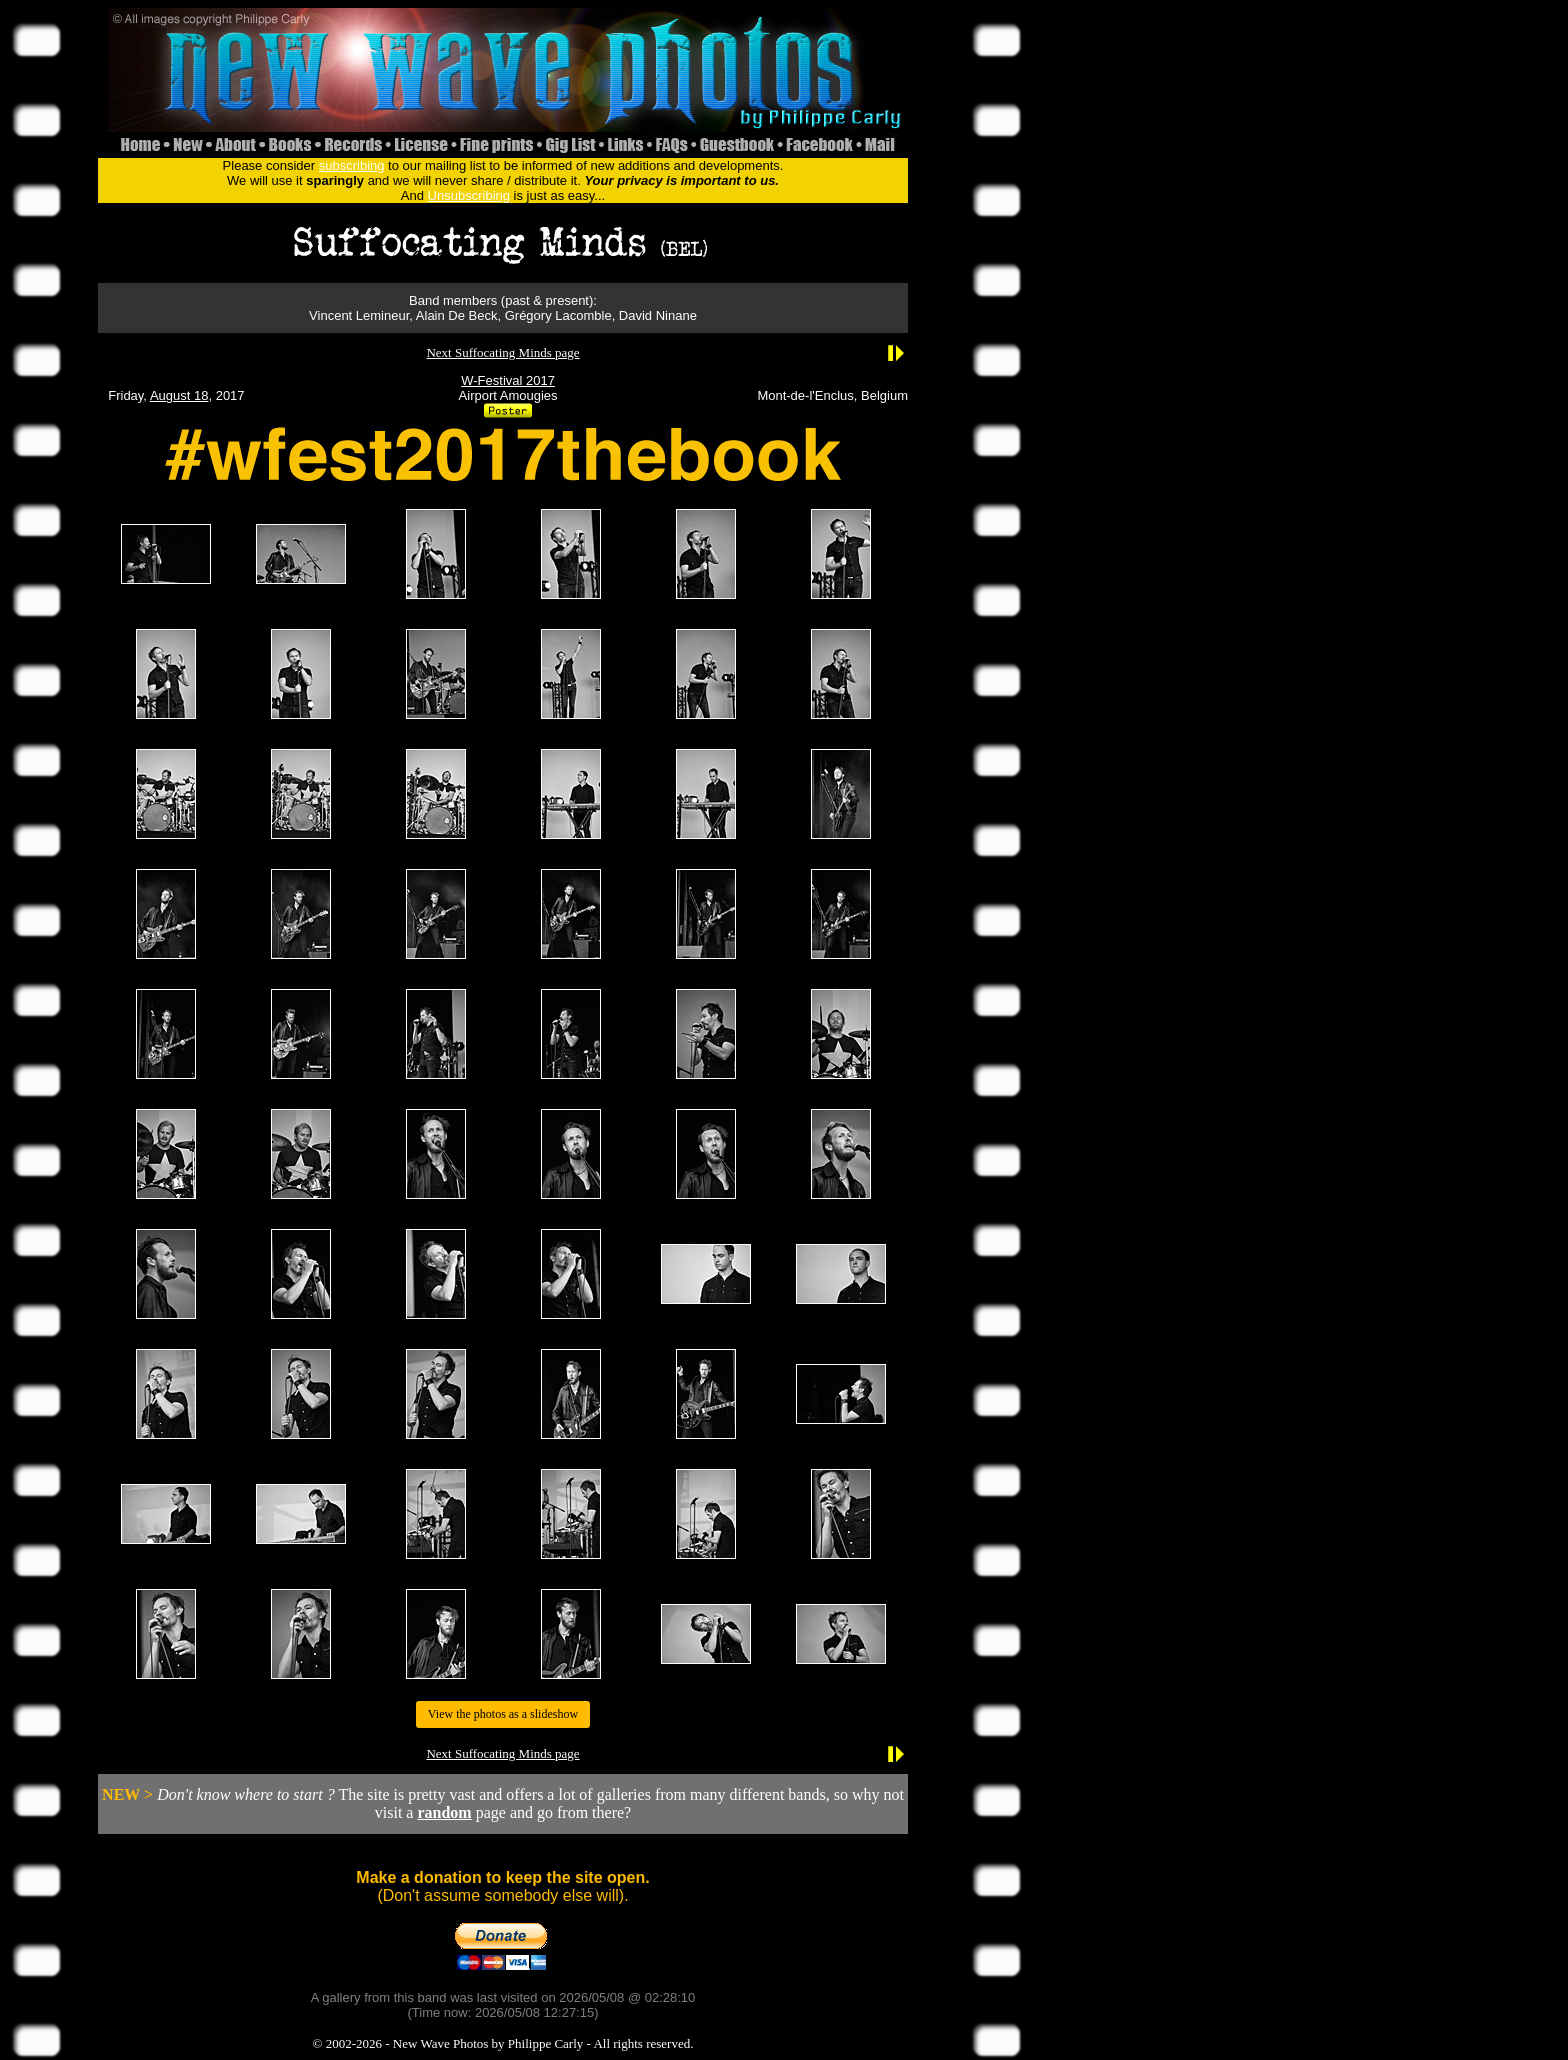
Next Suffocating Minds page (502, 352)
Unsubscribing (469, 195)
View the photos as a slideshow (503, 1714)
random (444, 1812)
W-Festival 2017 (508, 380)
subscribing (352, 165)
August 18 (179, 395)
